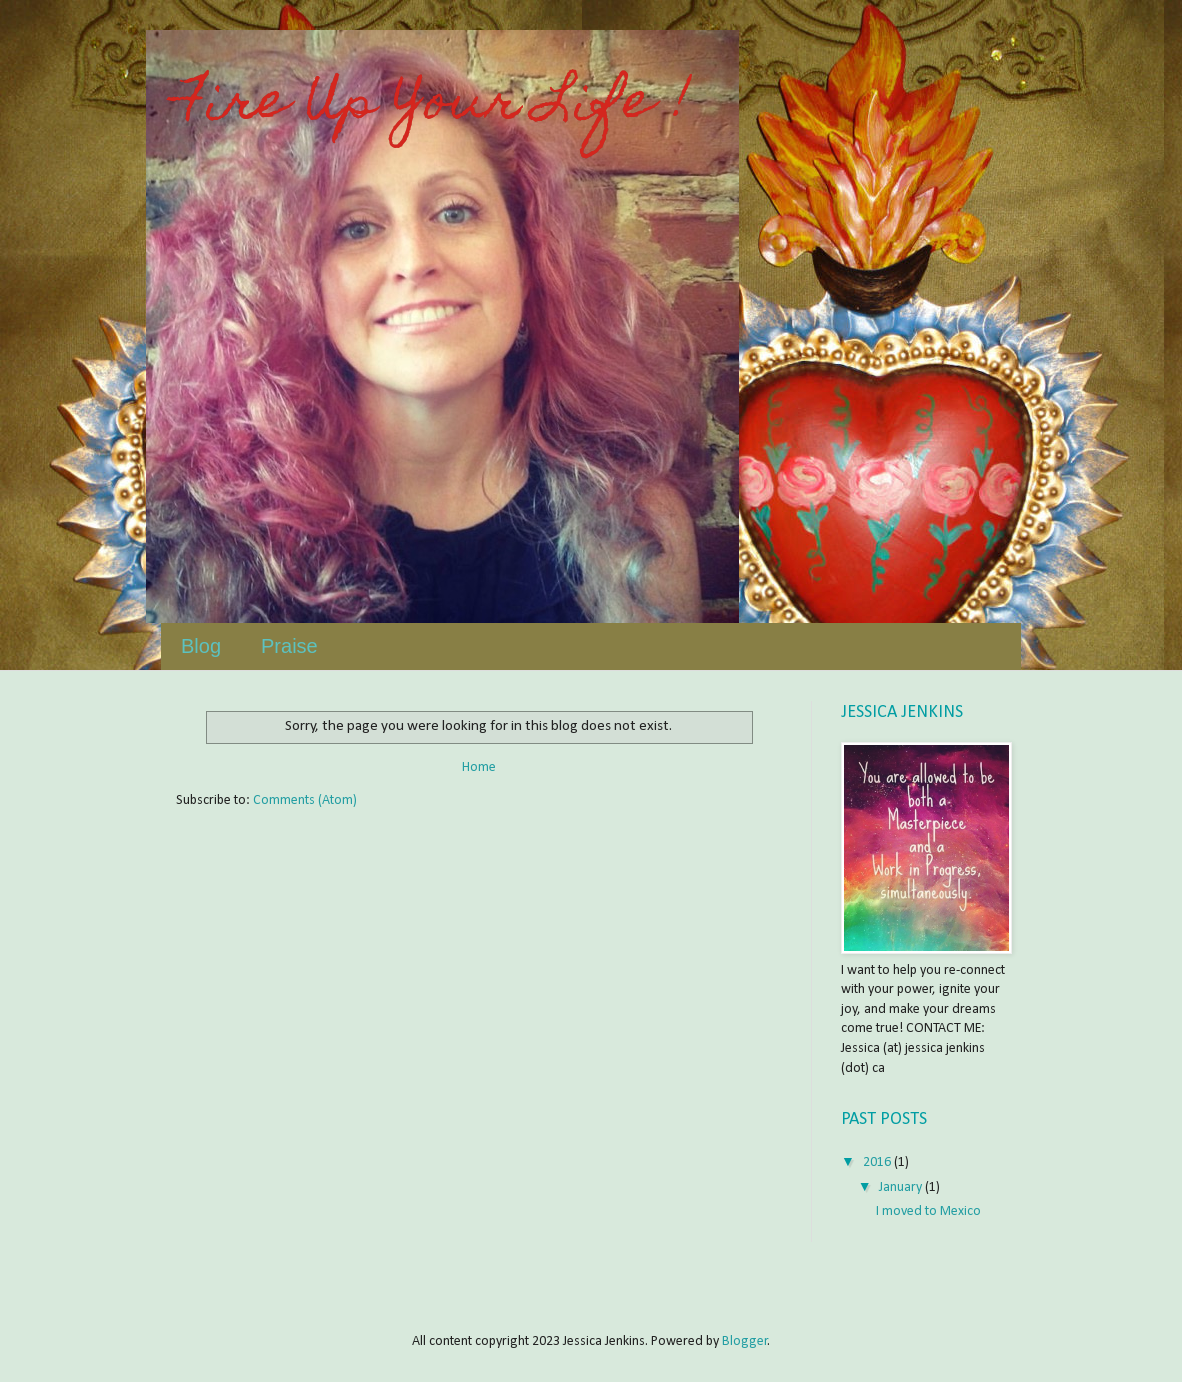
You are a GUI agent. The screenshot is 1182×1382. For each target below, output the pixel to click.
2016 (878, 1162)
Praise (289, 646)
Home (479, 767)
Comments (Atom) (305, 800)
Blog (201, 646)
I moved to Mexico (928, 1211)
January (902, 1187)
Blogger (745, 1341)
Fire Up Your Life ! (433, 105)
